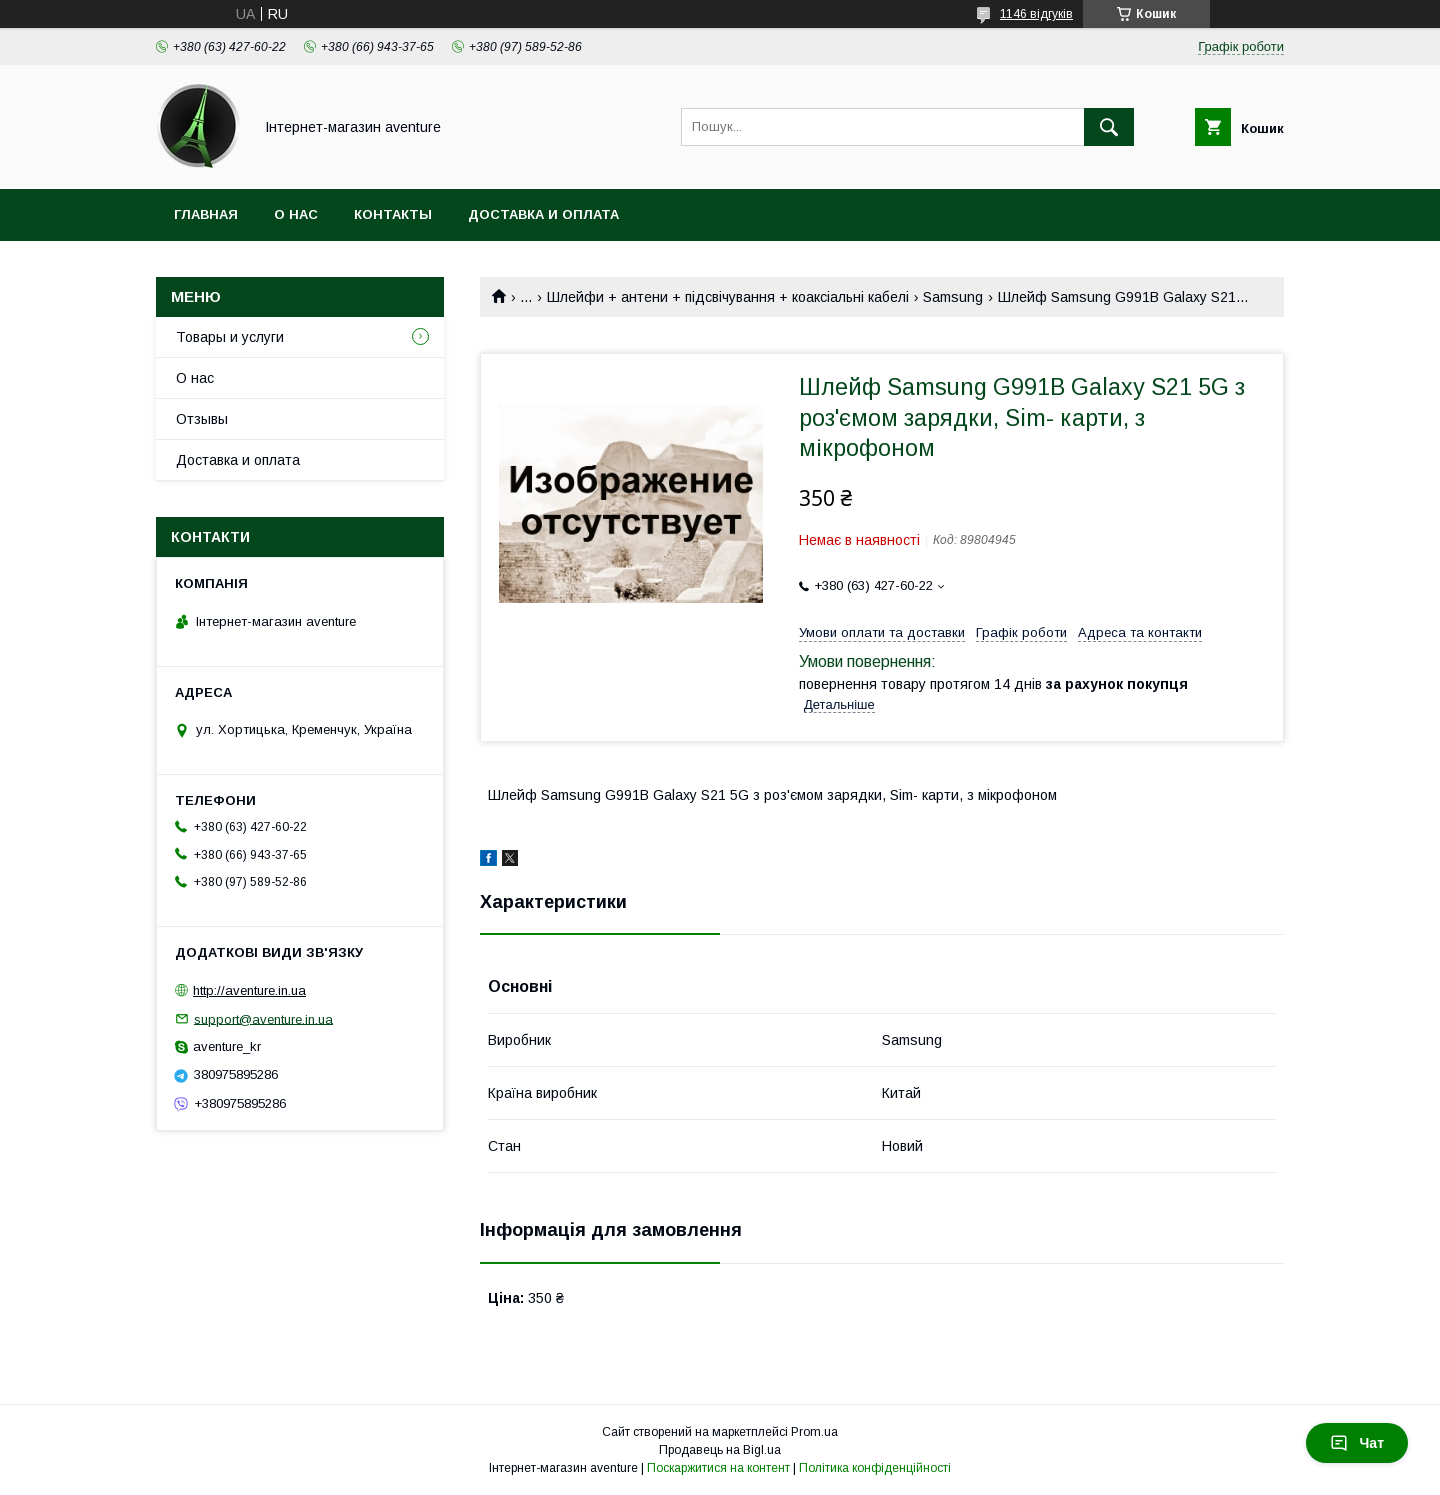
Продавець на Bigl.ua (720, 1450)
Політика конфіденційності (875, 1468)
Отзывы (202, 419)
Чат (1357, 1443)
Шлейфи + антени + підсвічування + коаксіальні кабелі (728, 297)
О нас (296, 214)
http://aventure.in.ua (249, 990)
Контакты (393, 214)
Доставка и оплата (543, 214)
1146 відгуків (1036, 14)
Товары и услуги (230, 337)
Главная (206, 214)
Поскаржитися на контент (718, 1468)
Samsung (953, 297)
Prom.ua (814, 1432)
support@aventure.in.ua (263, 1018)
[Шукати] (1109, 127)
